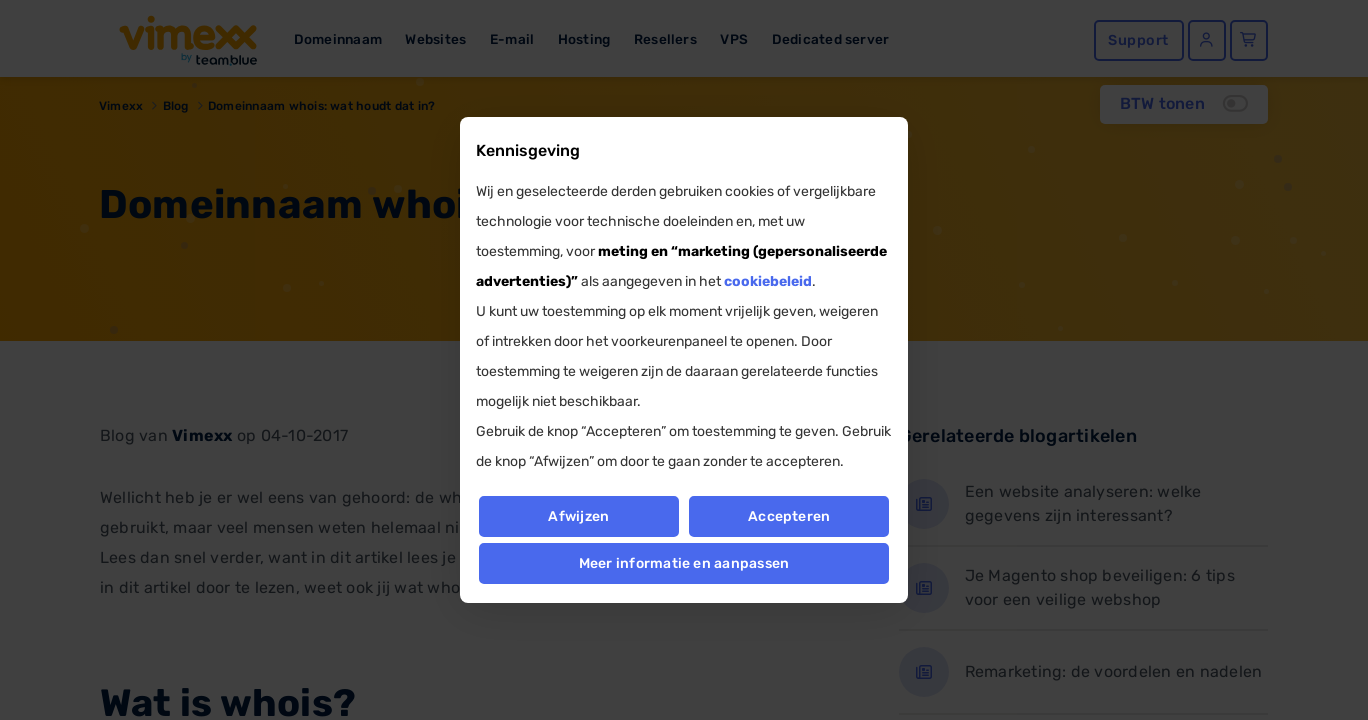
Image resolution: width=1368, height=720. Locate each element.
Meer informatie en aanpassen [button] (684, 563)
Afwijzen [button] (578, 516)
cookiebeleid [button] (768, 281)
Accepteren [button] (789, 516)
